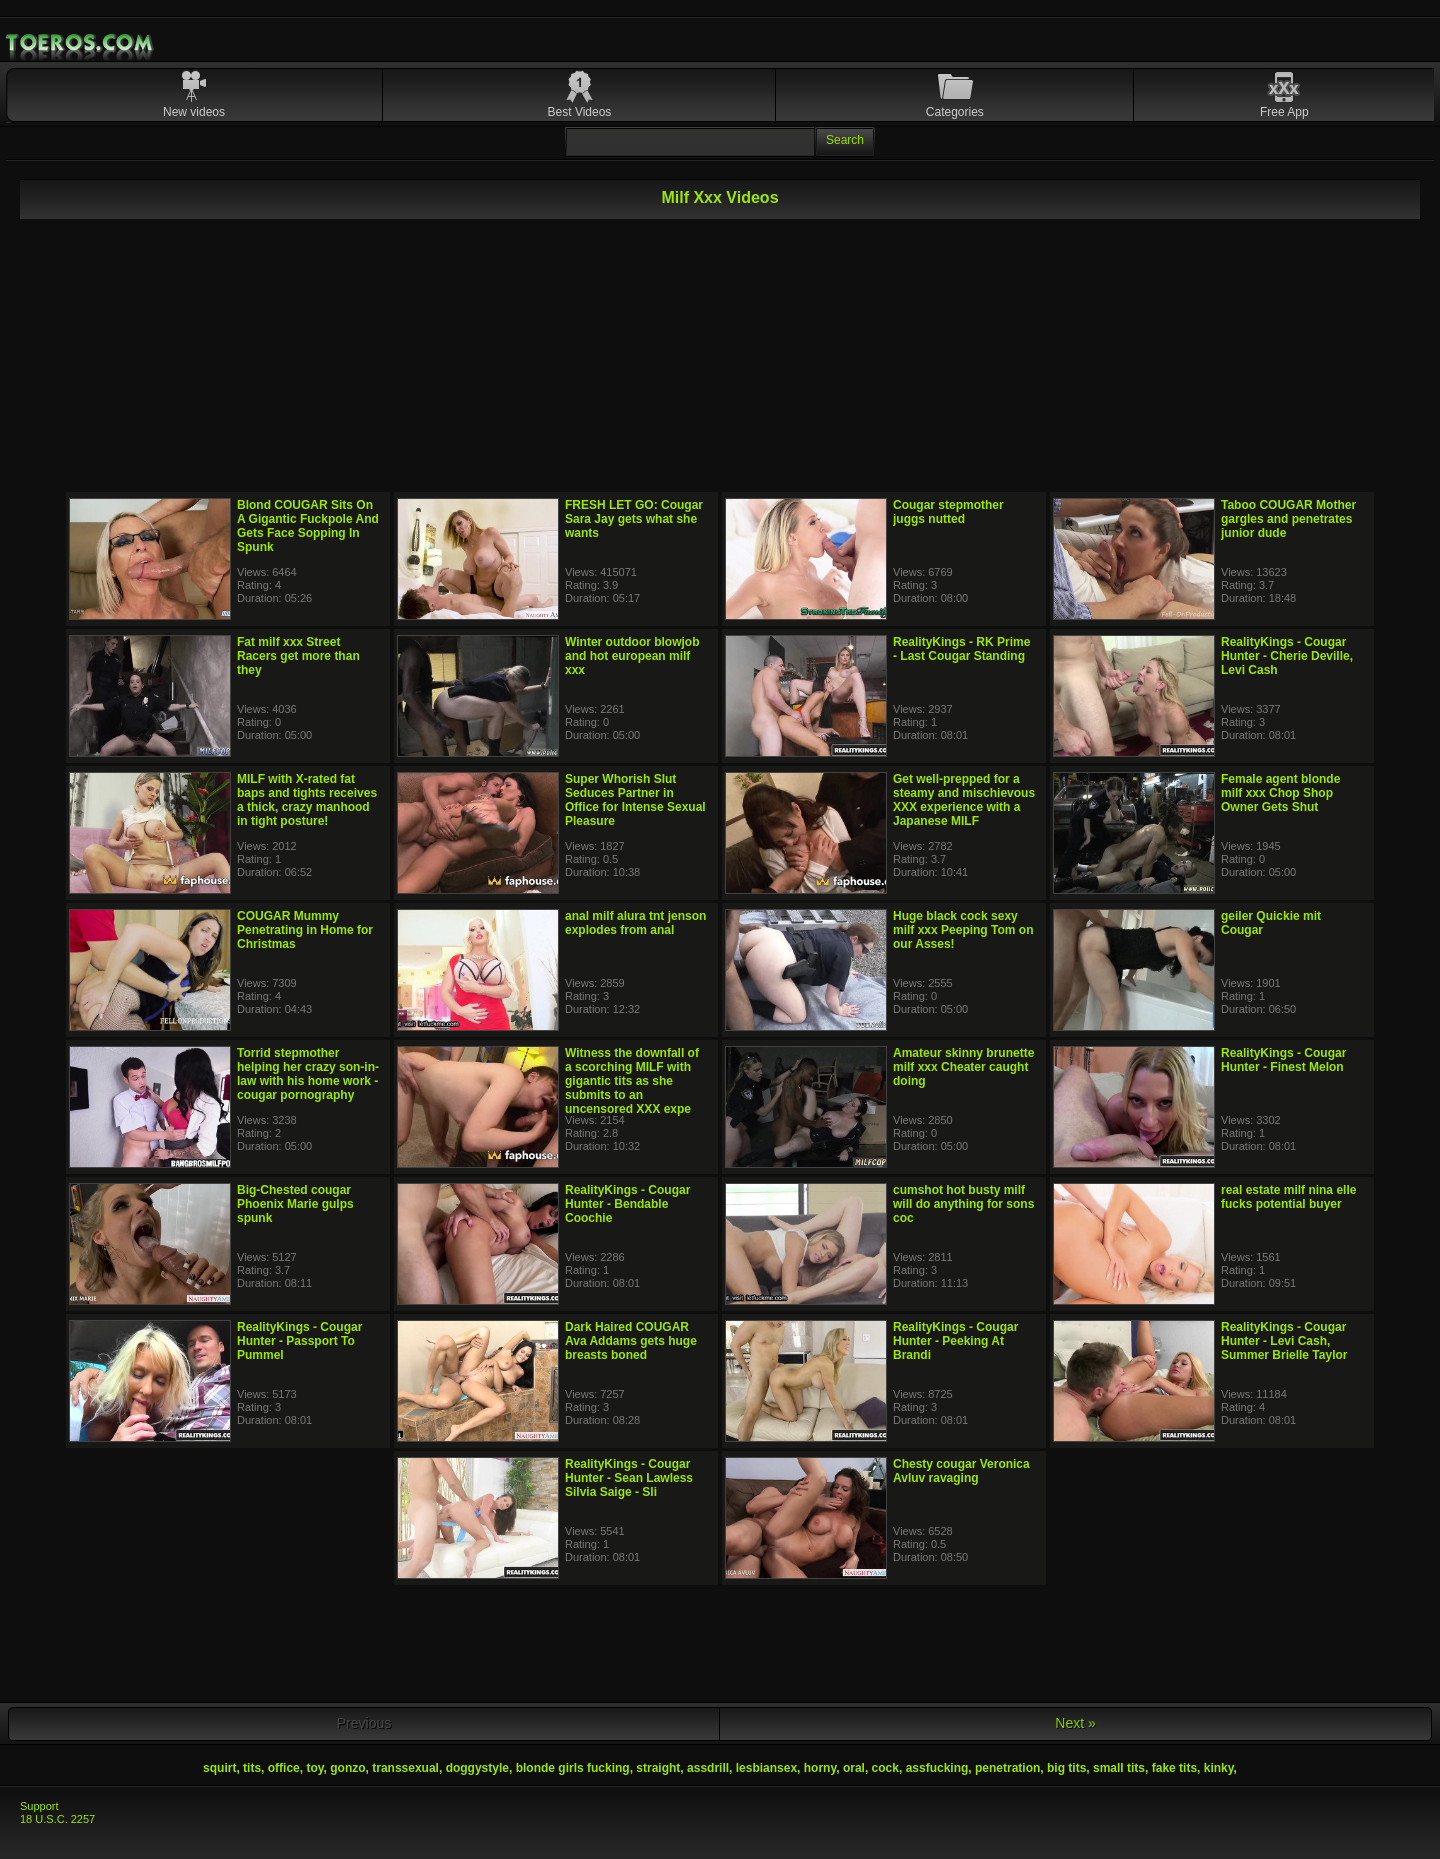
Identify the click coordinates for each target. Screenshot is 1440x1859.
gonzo (347, 1768)
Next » (1075, 1723)
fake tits (1174, 1768)
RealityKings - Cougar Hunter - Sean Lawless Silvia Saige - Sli (629, 1478)
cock (885, 1768)
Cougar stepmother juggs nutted (948, 512)
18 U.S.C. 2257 (57, 1819)
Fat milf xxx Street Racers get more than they (298, 656)
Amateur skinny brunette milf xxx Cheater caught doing (963, 1067)
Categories (955, 112)
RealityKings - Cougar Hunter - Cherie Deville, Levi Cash (1287, 656)
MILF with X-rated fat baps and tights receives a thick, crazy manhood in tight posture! (307, 800)
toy (314, 1768)
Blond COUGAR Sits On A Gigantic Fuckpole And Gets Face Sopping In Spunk (308, 526)
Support (39, 1806)
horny (820, 1768)
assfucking (937, 1768)
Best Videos (580, 112)
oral (854, 1768)
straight (658, 1768)
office (284, 1768)
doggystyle (477, 1768)
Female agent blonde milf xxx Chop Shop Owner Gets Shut (1280, 793)
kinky (1219, 1768)
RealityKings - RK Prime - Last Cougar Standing (961, 649)
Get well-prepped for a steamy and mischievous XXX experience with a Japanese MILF (964, 800)
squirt (219, 1768)
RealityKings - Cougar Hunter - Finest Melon (1283, 1060)
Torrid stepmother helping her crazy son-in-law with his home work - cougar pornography (308, 1074)
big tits (1066, 1768)
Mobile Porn (81, 43)
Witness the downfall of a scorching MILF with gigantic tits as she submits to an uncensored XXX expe (632, 1081)
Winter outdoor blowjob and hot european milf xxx (632, 656)
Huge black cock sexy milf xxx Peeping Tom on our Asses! (963, 930)
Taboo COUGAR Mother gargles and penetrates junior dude (1288, 519)
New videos (194, 112)
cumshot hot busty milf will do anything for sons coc (963, 1204)
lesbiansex (766, 1768)
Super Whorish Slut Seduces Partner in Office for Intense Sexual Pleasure (635, 800)
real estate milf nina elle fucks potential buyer (1288, 1197)
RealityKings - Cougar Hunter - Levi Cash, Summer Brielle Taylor (1284, 1341)
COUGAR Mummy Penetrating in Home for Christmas (305, 930)
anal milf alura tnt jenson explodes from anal (635, 923)
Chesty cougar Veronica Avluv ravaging (961, 1471)
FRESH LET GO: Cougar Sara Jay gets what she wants (634, 519)
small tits (1119, 1768)
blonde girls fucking (573, 1768)
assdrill (708, 1768)
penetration (1007, 1768)
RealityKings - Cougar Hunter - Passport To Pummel (299, 1341)
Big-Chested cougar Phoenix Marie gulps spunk (295, 1204)
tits (252, 1768)
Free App (1284, 112)
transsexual (405, 1768)
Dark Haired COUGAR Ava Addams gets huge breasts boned (631, 1341)
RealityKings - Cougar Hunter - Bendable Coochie (627, 1204)
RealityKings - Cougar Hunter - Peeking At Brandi (955, 1341)
